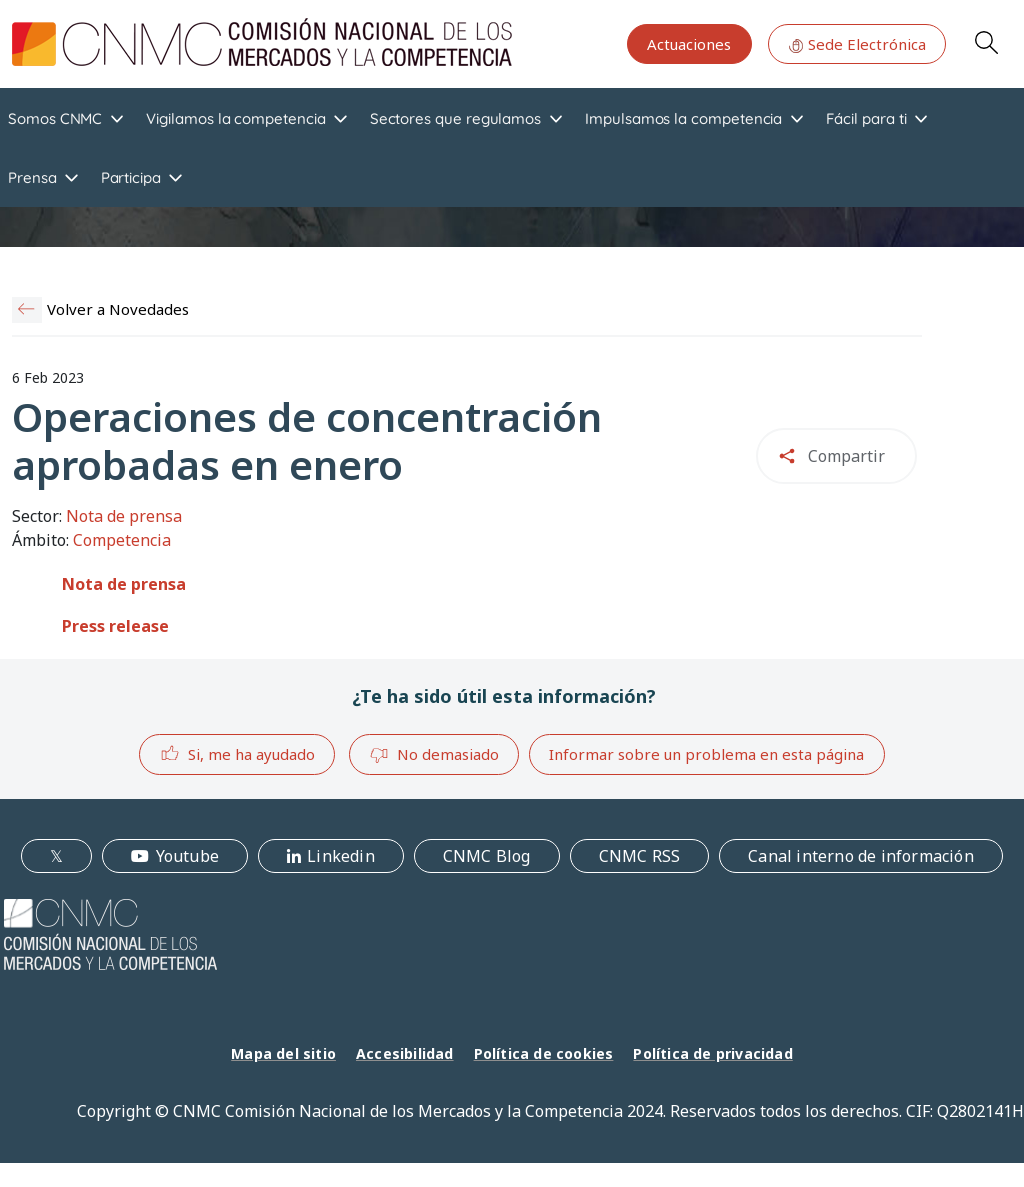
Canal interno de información (861, 856)
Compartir (846, 456)
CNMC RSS (640, 856)
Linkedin (341, 856)
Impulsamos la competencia (683, 118)
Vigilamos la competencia (235, 118)
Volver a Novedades (118, 309)
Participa (131, 177)
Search (986, 42)
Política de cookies (544, 1053)
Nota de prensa (124, 584)
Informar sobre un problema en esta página (706, 754)
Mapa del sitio (283, 1053)
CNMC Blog (487, 856)
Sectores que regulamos (455, 118)
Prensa (32, 177)
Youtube (187, 856)
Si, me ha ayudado (237, 753)
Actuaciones (689, 44)
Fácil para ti (866, 118)
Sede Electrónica (857, 44)
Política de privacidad (712, 1053)
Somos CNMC (55, 118)
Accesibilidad (405, 1053)
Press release (115, 626)
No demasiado (434, 755)
